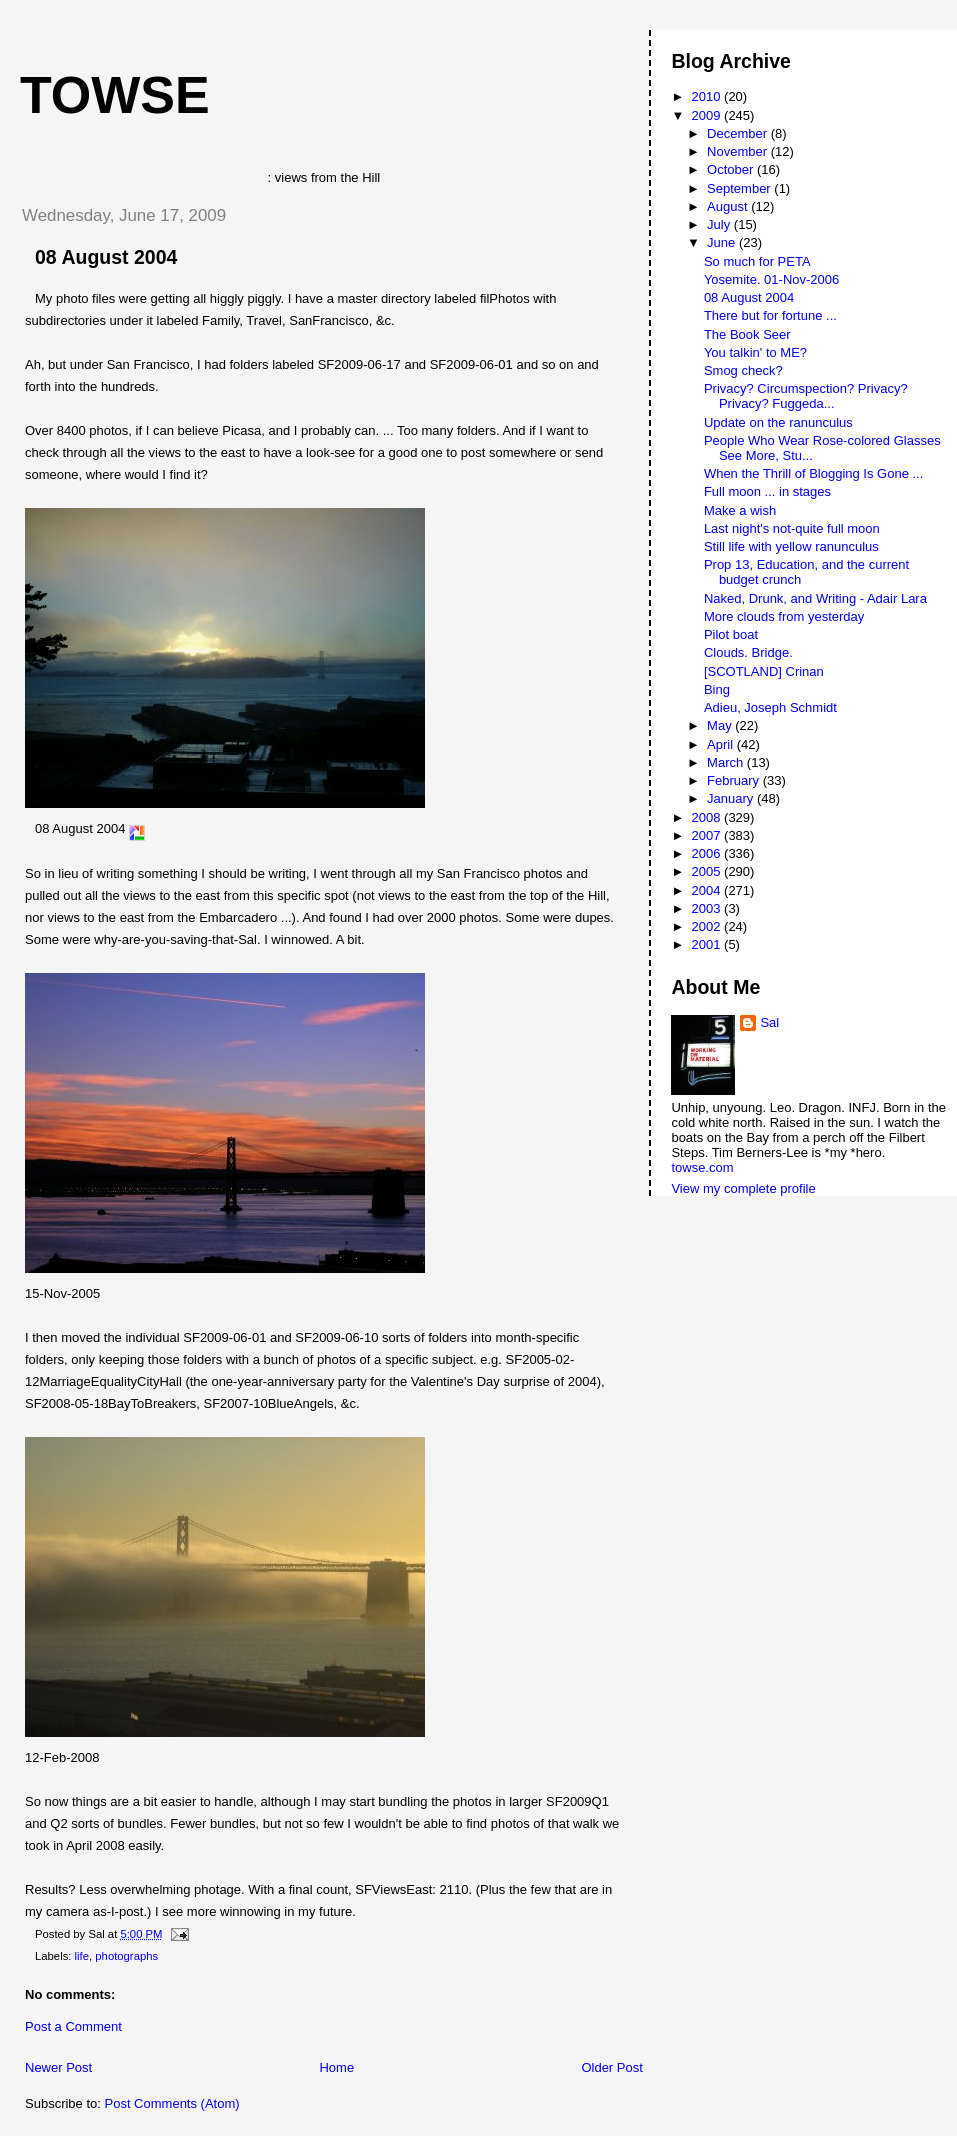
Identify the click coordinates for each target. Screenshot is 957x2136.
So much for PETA (757, 261)
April (722, 744)
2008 (708, 817)
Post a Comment (73, 2026)
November (739, 151)
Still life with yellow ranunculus (791, 546)
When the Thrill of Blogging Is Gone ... (813, 473)
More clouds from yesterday (784, 616)
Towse (115, 95)
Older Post (611, 2067)
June (723, 242)
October (732, 169)
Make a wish (740, 510)
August (729, 206)
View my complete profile (743, 1188)
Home (336, 2067)
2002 (708, 926)
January (732, 798)
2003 (708, 908)
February (735, 780)
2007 (708, 835)
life (82, 1956)
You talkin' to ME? (755, 352)
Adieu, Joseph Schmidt (770, 707)
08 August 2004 (106, 257)
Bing (717, 689)
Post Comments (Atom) (172, 2103)
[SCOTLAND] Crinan (764, 671)
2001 (708, 944)
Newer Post (58, 2067)
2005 (708, 871)
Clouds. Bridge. (748, 652)
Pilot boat (731, 634)
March (727, 762)
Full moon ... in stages (767, 491)
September (740, 188)
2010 (708, 96)
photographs (126, 1956)
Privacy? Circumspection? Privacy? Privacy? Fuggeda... (806, 396)
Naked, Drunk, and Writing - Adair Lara (815, 598)
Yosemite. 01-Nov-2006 (771, 279)
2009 (708, 115)
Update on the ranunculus (778, 422)
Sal (769, 1022)
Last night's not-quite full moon (792, 528)
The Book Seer (747, 334)
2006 (708, 853)
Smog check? (743, 370)
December (739, 133)
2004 (708, 890)
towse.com (702, 1167)
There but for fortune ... (770, 315)
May (721, 725)
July (720, 224)
